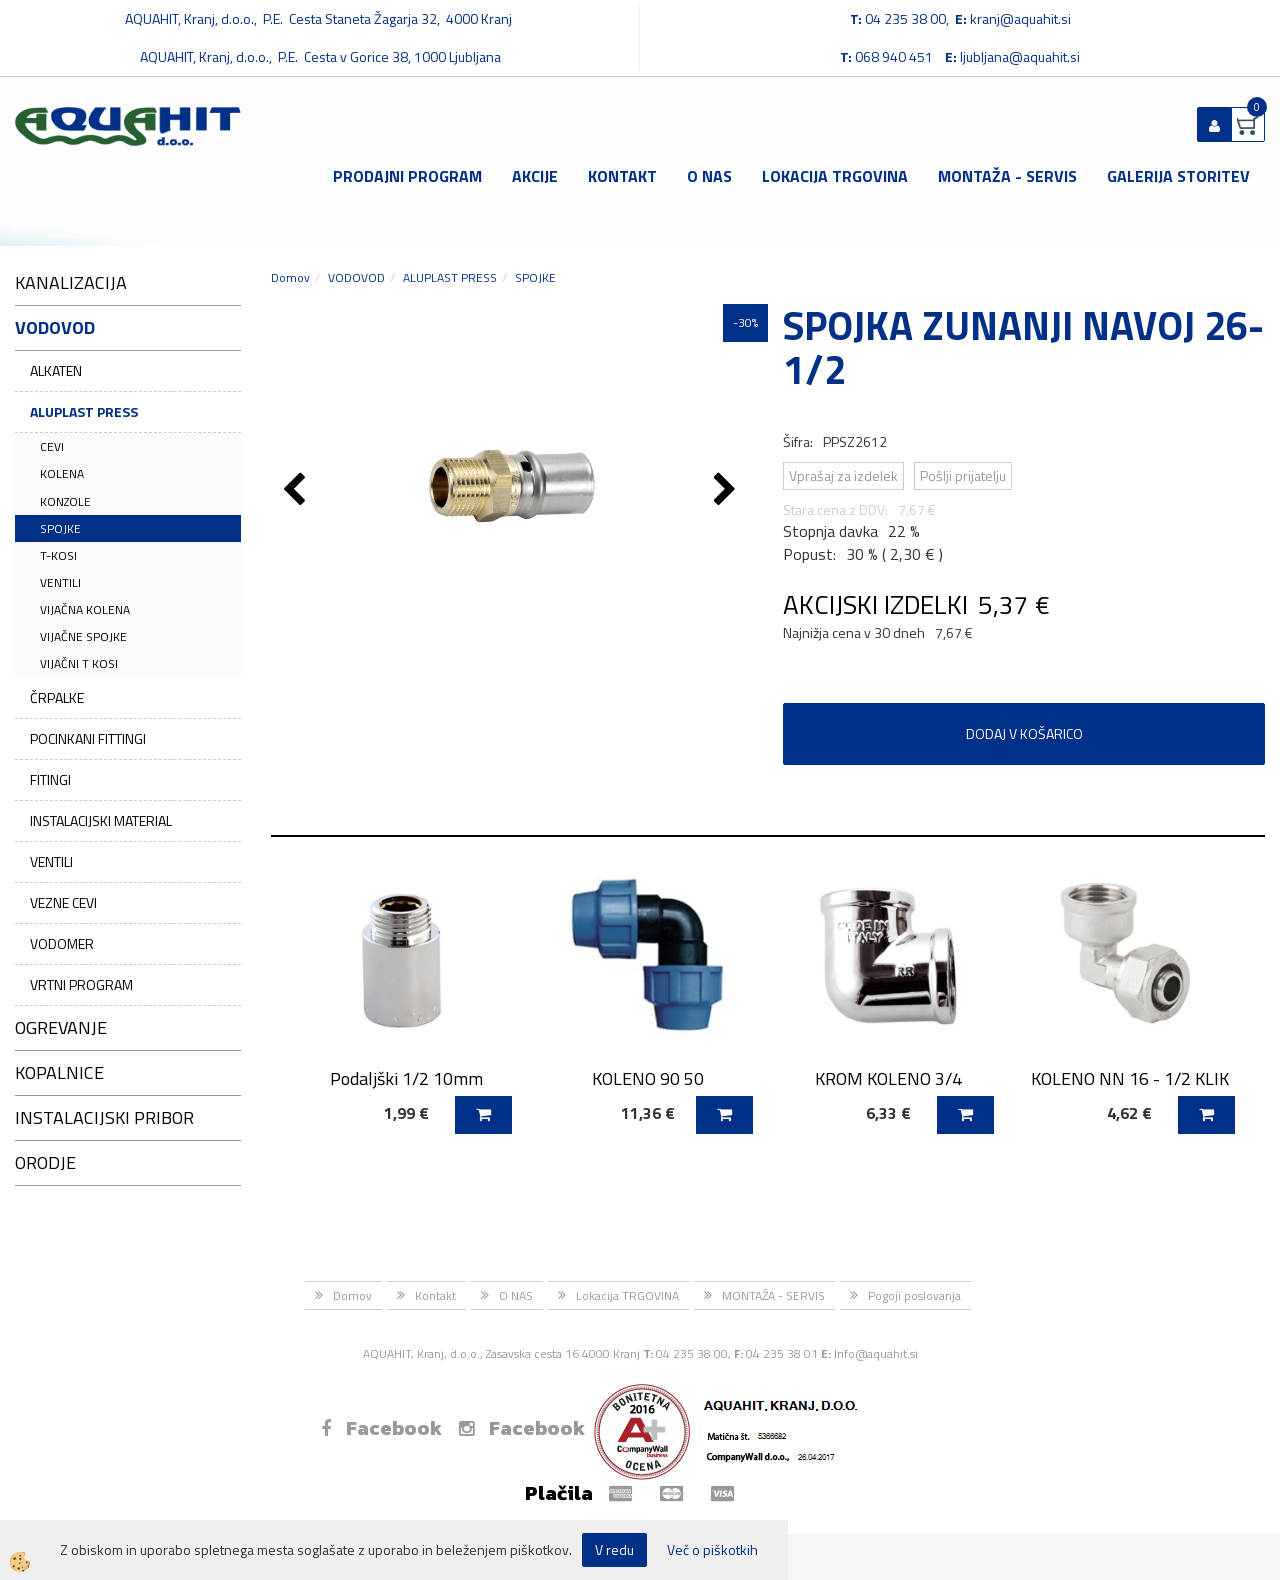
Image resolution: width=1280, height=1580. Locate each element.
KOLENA (62, 473)
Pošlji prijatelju (963, 475)
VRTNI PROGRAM (81, 984)
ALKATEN (56, 370)
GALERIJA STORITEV (1178, 176)
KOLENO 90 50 (648, 1078)
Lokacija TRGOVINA (835, 176)
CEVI (52, 446)
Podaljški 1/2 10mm (406, 1078)
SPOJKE (60, 528)
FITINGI (50, 779)
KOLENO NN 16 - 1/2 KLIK (1130, 1078)
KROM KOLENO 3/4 (888, 1078)
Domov (290, 277)
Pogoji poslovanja (914, 1295)
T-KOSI (58, 555)
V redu (614, 1549)
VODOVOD (356, 277)
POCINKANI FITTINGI (88, 738)
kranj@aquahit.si (1020, 18)
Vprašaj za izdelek (843, 475)
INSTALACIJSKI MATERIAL (101, 820)
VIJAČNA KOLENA (85, 609)
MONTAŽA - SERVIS (1007, 176)
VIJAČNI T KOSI (79, 663)
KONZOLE (65, 501)
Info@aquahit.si (876, 1353)
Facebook (381, 1428)
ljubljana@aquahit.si (1020, 56)
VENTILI (60, 582)
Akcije (535, 176)
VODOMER (62, 943)
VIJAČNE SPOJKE (83, 636)
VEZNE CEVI (63, 902)
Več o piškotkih (712, 1550)
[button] (727, 491)
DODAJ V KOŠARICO (1024, 733)
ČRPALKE (57, 697)
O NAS (709, 176)
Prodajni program (407, 176)
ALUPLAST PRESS (84, 411)
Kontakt (622, 176)
